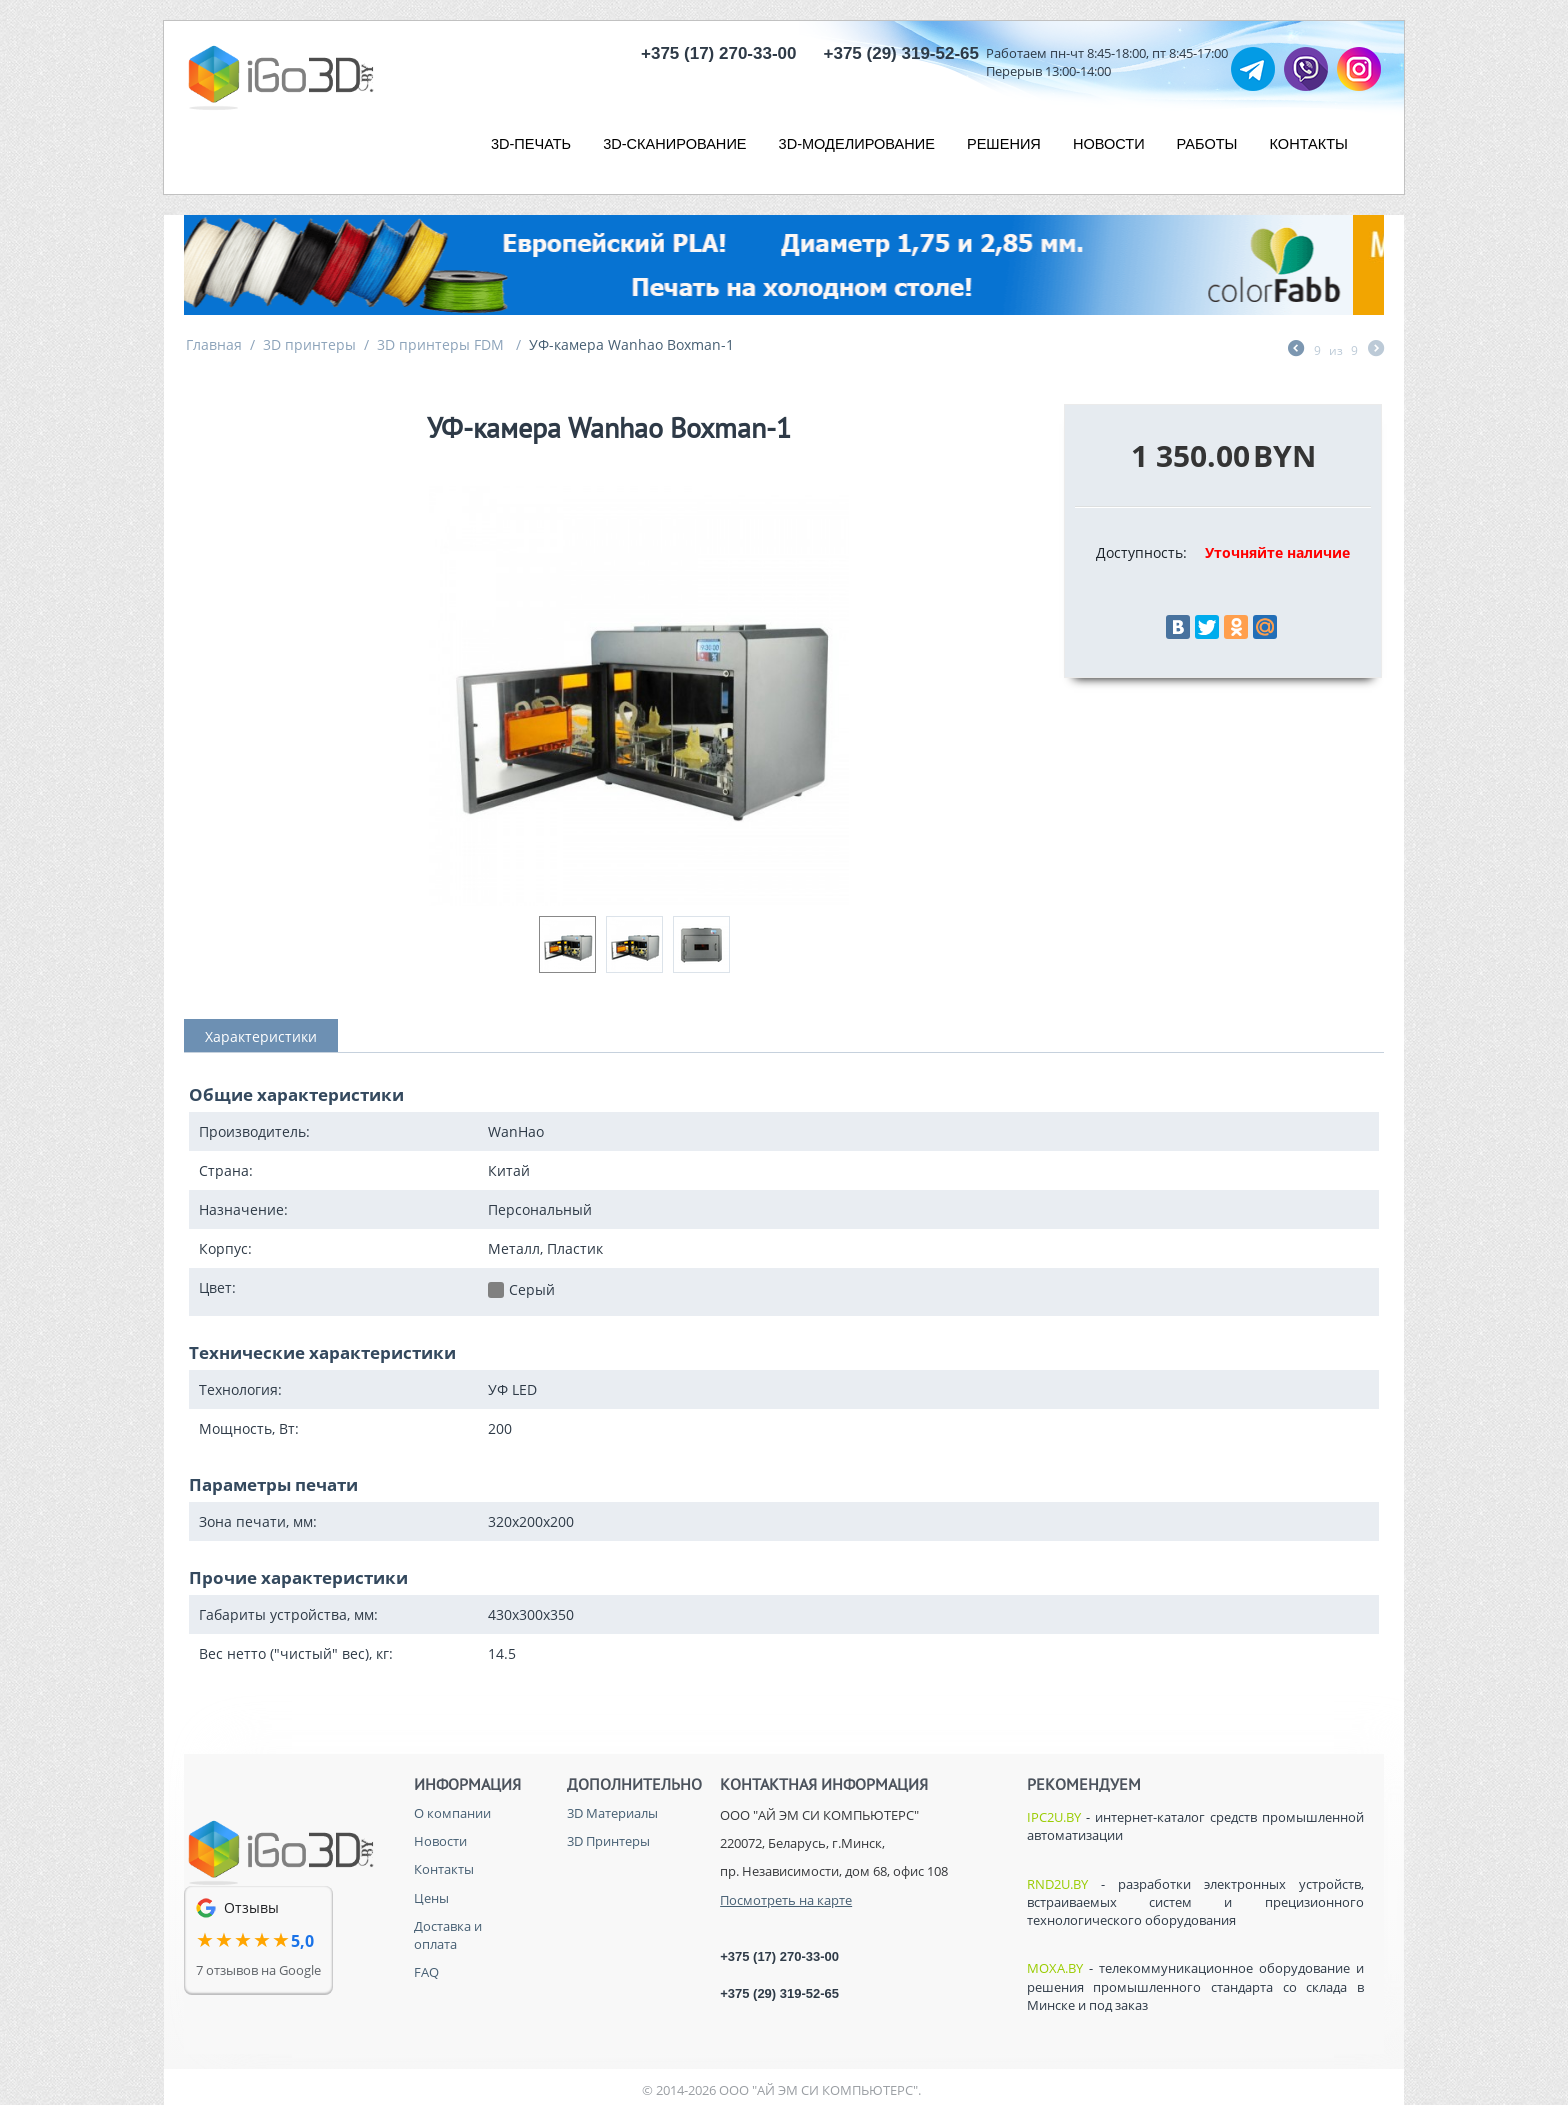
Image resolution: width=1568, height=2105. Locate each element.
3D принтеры (309, 344)
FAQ (426, 1972)
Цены (431, 1898)
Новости (440, 1841)
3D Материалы (612, 1813)
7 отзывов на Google (258, 1970)
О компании (452, 1813)
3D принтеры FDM (442, 344)
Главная (214, 344)
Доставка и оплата (448, 1935)
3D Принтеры (608, 1841)
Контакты (444, 1869)
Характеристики (261, 1036)
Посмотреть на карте (786, 1900)
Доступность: (1141, 552)
